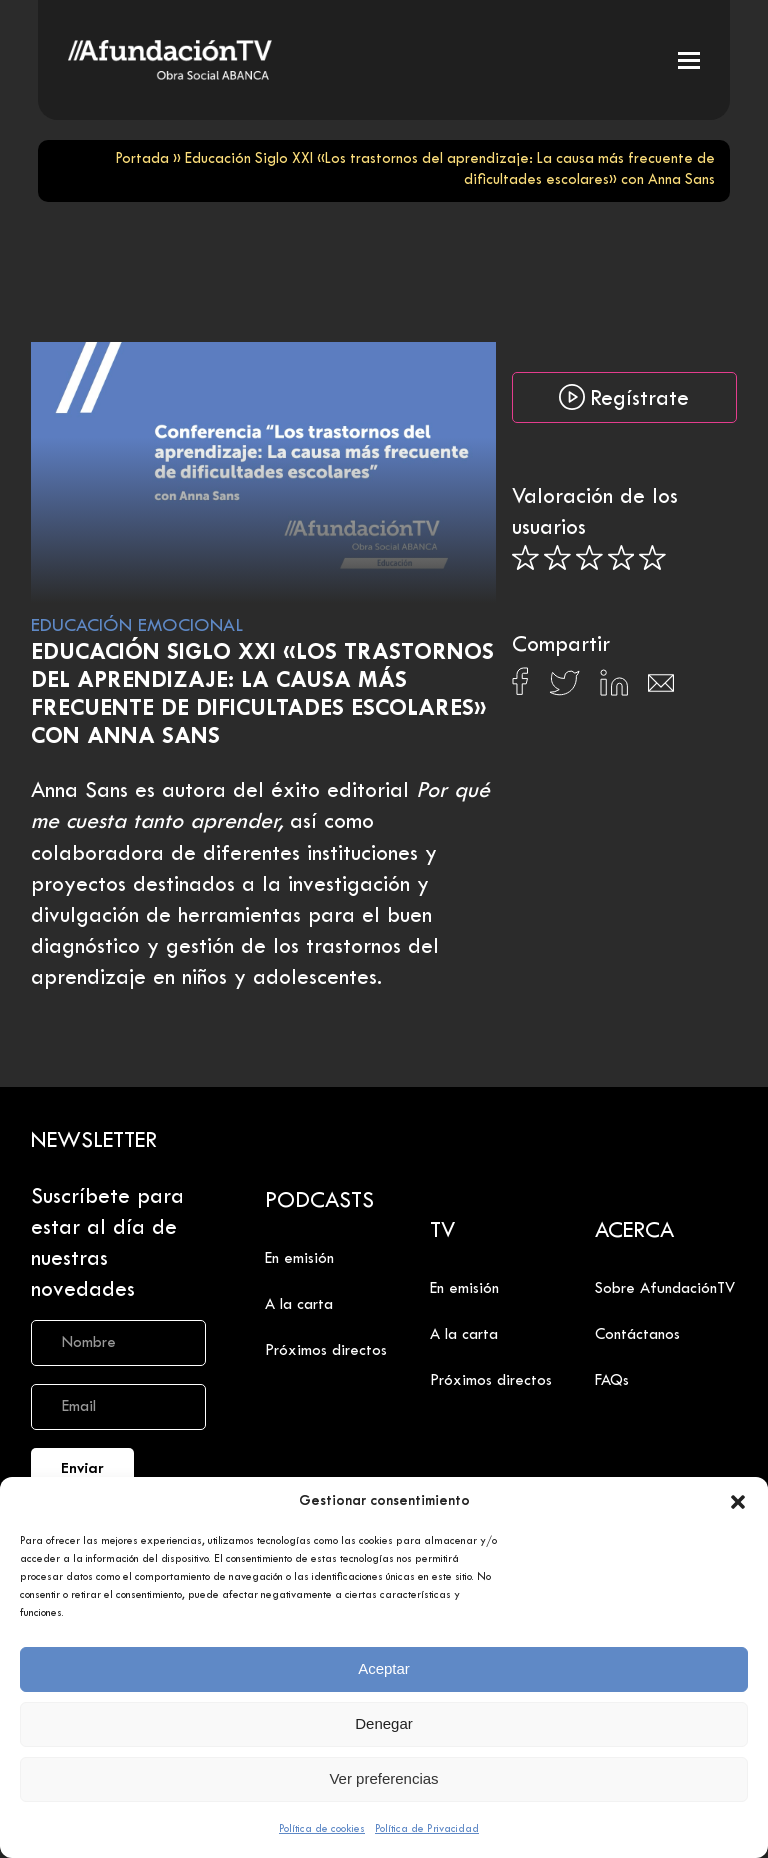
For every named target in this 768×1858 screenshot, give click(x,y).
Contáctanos (637, 1335)
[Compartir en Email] (661, 688)
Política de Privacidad (427, 1829)
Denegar (384, 1723)
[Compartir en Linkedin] (614, 688)
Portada (142, 159)
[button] (738, 1502)
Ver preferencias (383, 1778)
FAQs (612, 1381)
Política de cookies (322, 1829)
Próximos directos (326, 1351)
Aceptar (384, 1668)
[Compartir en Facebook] (520, 687)
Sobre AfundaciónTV (665, 1289)
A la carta (299, 1305)
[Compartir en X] (564, 688)
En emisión (299, 1259)
